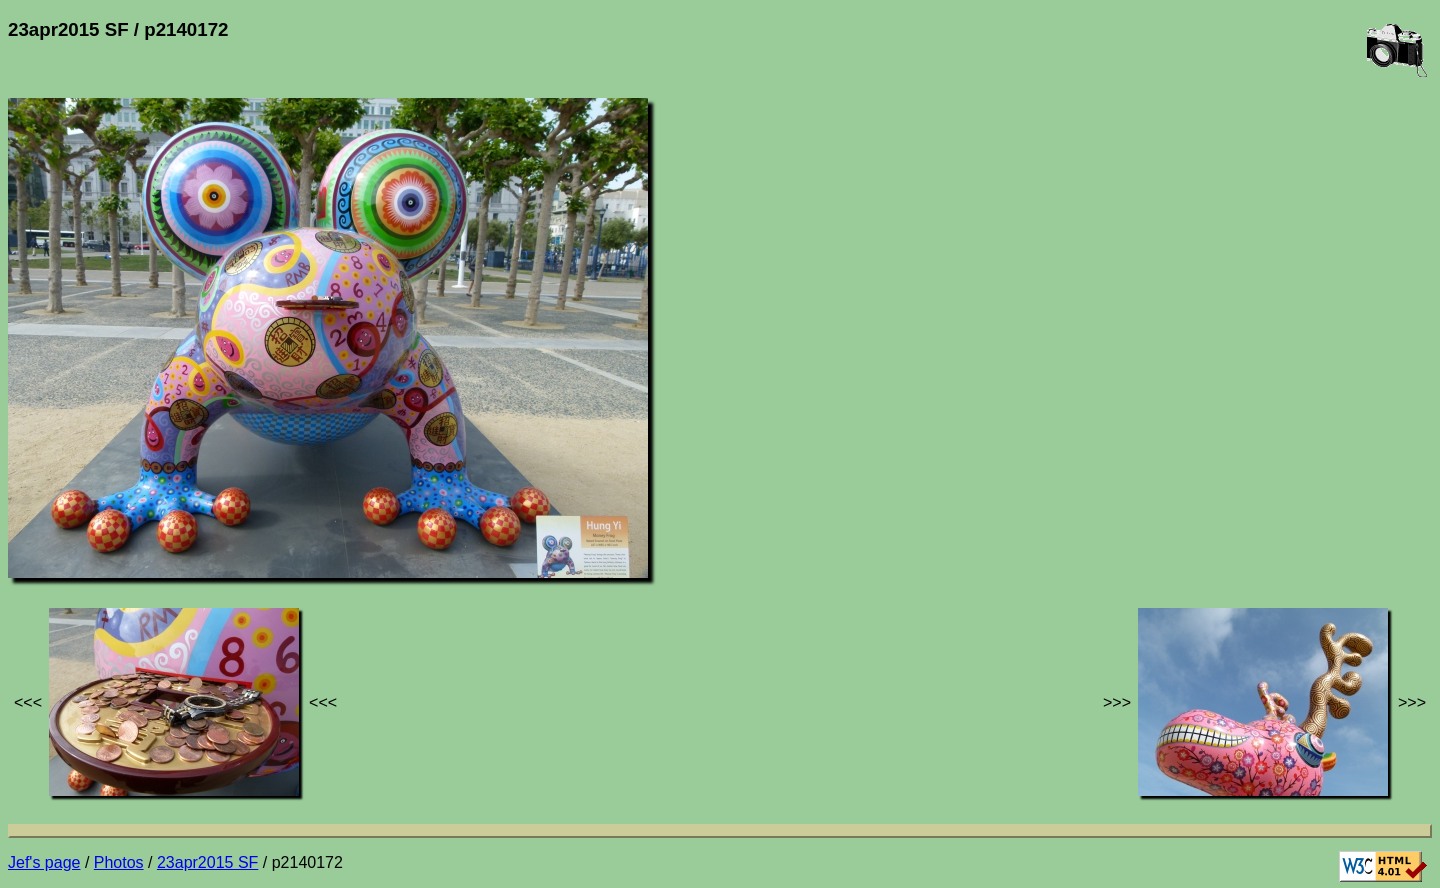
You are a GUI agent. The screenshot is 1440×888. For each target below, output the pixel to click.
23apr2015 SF (207, 862)
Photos (119, 862)
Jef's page (44, 862)
